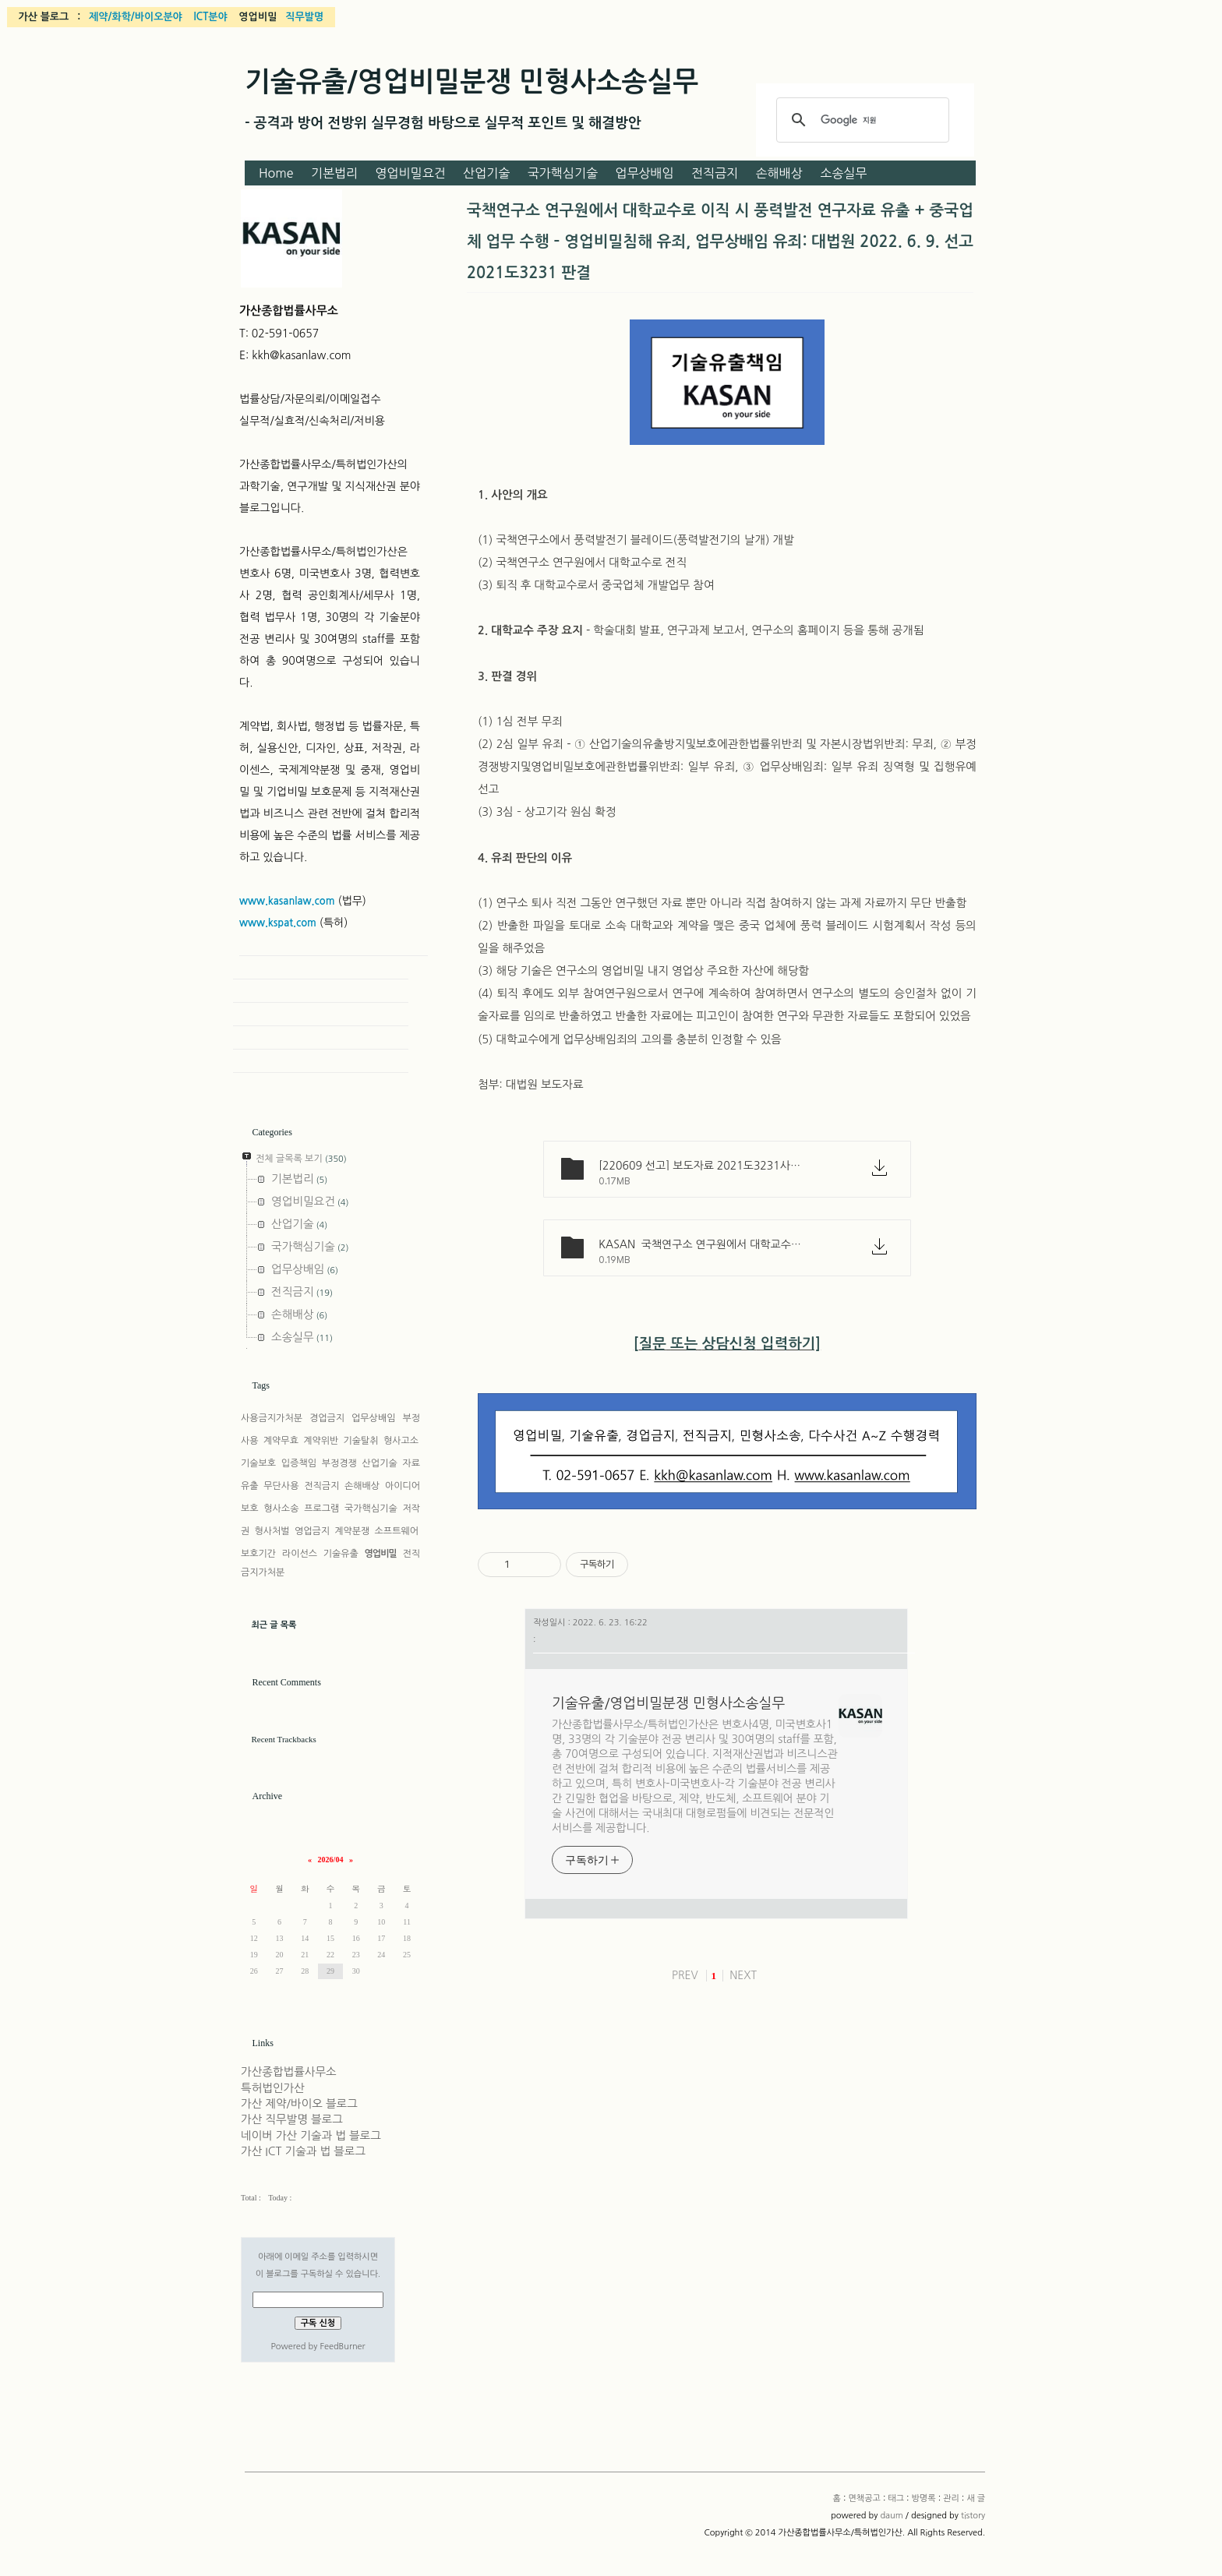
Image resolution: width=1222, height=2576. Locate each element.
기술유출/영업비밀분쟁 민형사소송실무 (471, 82)
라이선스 (299, 1553)
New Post (320, 1061)
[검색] (860, 120)
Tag (320, 991)
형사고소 (401, 1440)
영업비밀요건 (411, 173)
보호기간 (258, 1553)
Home (276, 173)
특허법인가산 (273, 2088)
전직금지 (714, 173)
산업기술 (486, 173)
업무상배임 (644, 173)
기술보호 (258, 1463)
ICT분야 (210, 17)
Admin (320, 1038)
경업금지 (326, 1418)
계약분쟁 (351, 1531)
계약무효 (280, 1440)
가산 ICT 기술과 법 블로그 (303, 2151)
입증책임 (298, 1463)
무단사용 (280, 1486)
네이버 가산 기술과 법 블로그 (311, 2135)
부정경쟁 (339, 1463)
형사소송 (280, 1508)
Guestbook (320, 1014)
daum (891, 2515)
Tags (261, 1385)
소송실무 (843, 173)
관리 (951, 2498)
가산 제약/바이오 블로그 (299, 2103)
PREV (685, 1975)
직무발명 (304, 17)
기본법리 (334, 173)
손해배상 (779, 173)
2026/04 (331, 1859)
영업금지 (312, 1531)
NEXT (743, 1975)
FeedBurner (342, 2346)
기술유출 (340, 1553)
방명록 (924, 2498)
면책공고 (864, 2498)
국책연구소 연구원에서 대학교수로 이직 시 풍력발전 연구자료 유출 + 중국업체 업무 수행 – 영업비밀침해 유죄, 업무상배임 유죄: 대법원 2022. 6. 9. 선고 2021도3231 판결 (720, 242)
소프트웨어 (397, 1531)
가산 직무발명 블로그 (292, 2119)
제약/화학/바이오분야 (135, 17)
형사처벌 (272, 1531)
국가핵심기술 (563, 173)
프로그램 (321, 1508)
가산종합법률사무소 (289, 2071)
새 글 (975, 2498)
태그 (896, 2498)
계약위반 (320, 1440)
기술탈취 (361, 1440)
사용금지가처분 (271, 1418)
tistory (973, 2515)
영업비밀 (381, 1553)
